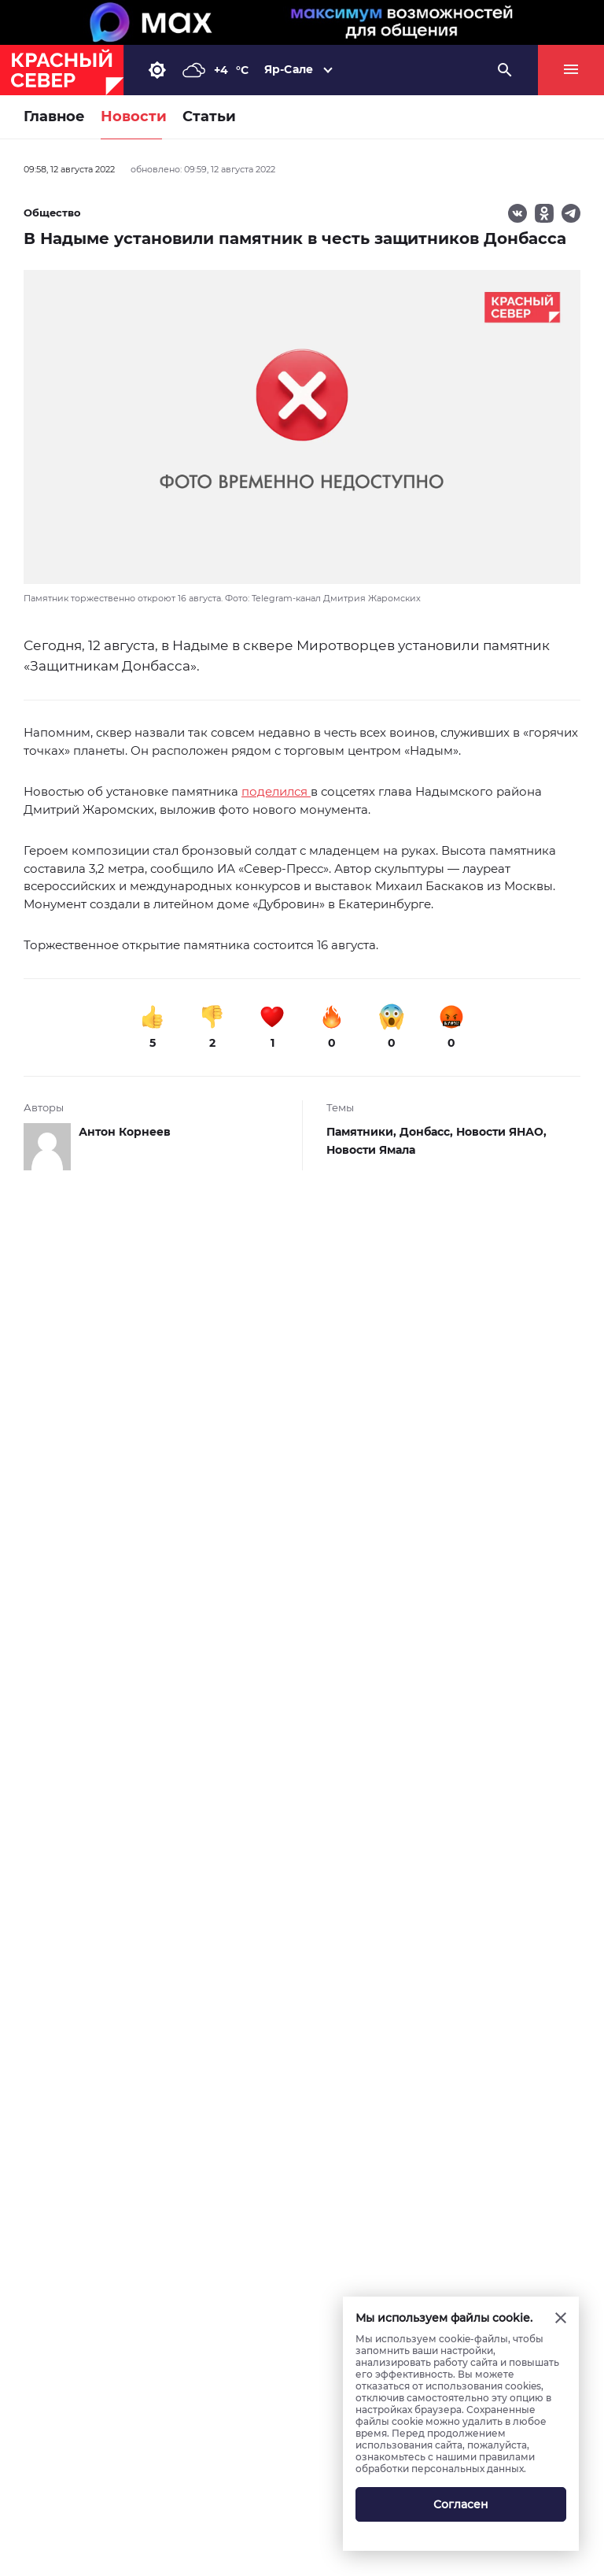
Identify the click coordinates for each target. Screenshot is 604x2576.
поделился (276, 791)
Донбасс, (428, 1132)
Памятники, (363, 1132)
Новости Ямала (370, 1150)
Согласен (460, 2504)
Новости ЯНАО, (501, 1132)
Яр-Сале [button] (288, 69)
